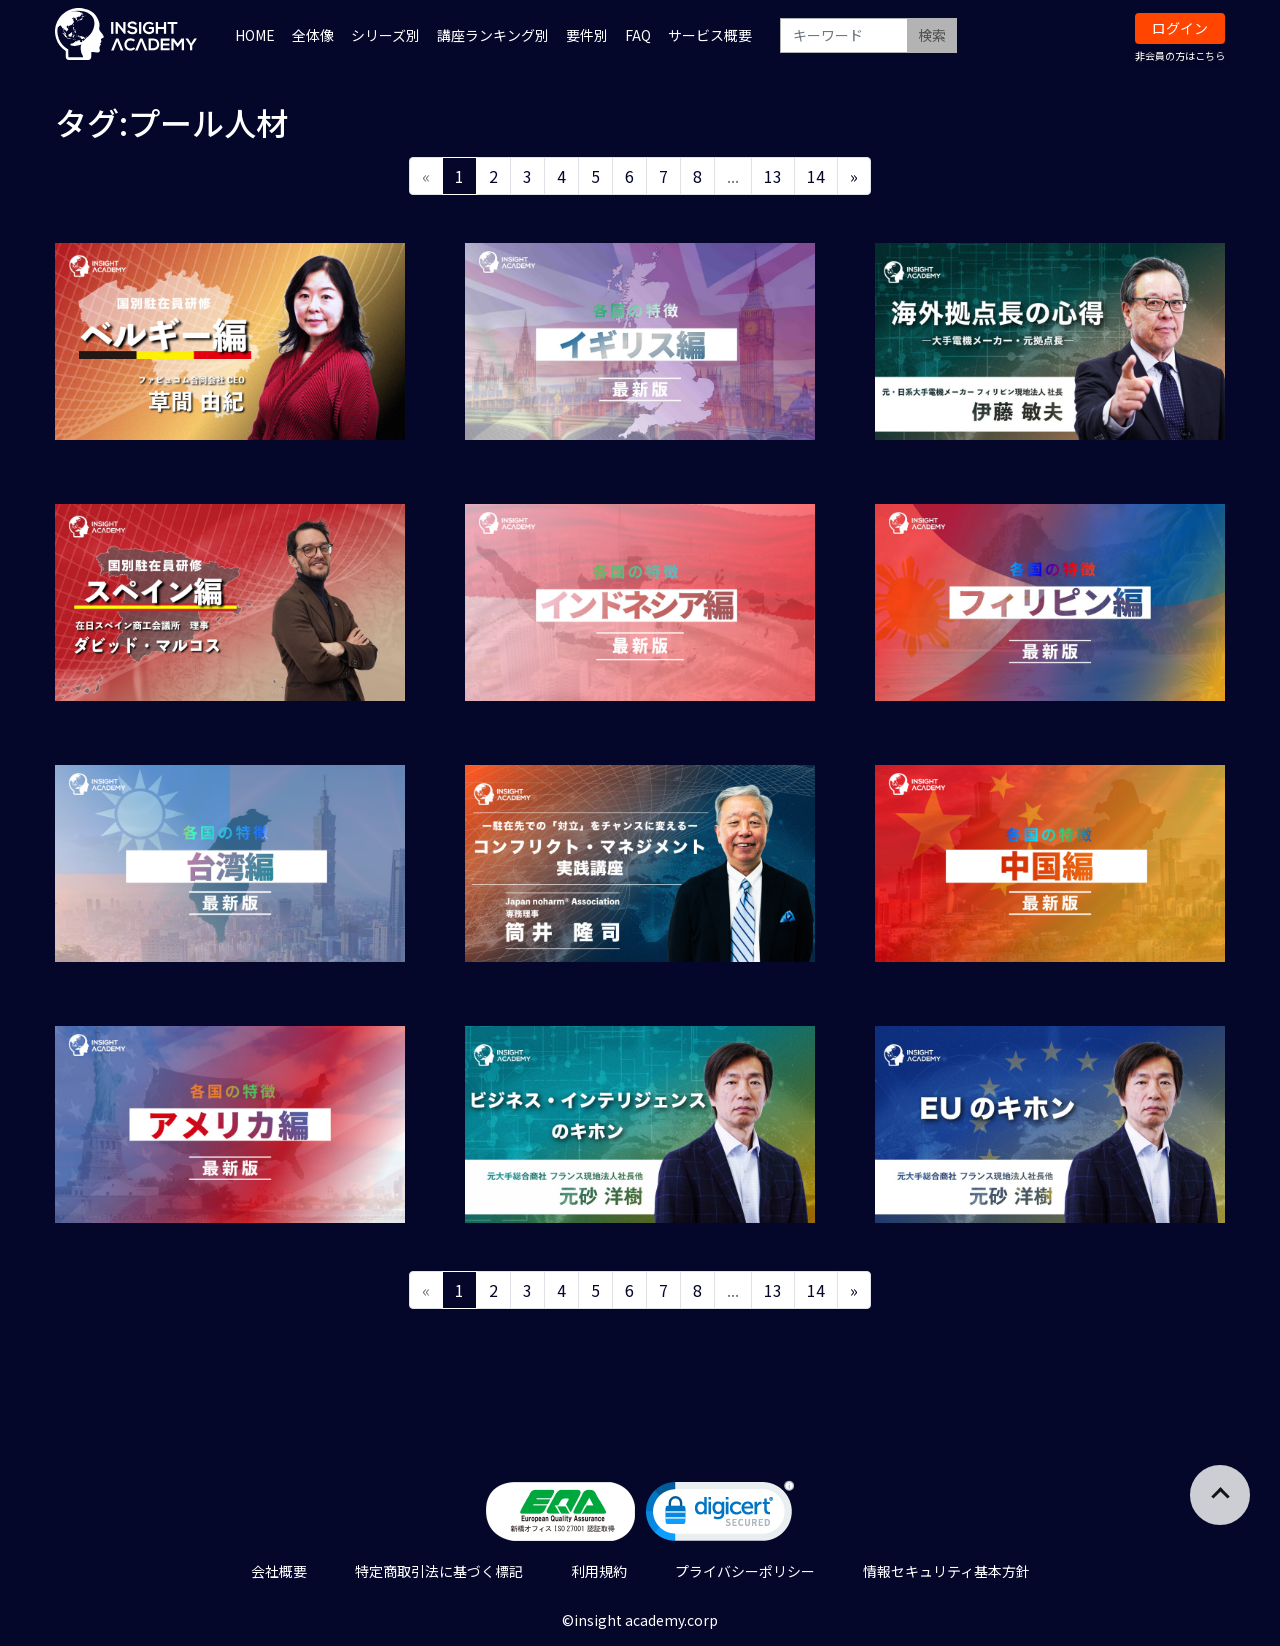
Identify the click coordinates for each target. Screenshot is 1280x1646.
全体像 (313, 35)
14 (816, 176)
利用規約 (599, 1571)
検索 (932, 35)
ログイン (1180, 28)
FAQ (638, 35)
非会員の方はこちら (1180, 55)
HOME (255, 35)
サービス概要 (710, 35)
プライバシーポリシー (745, 1571)
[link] (720, 1515)
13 (773, 176)
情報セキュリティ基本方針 (946, 1571)
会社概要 (279, 1571)
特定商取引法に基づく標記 (439, 1571)
